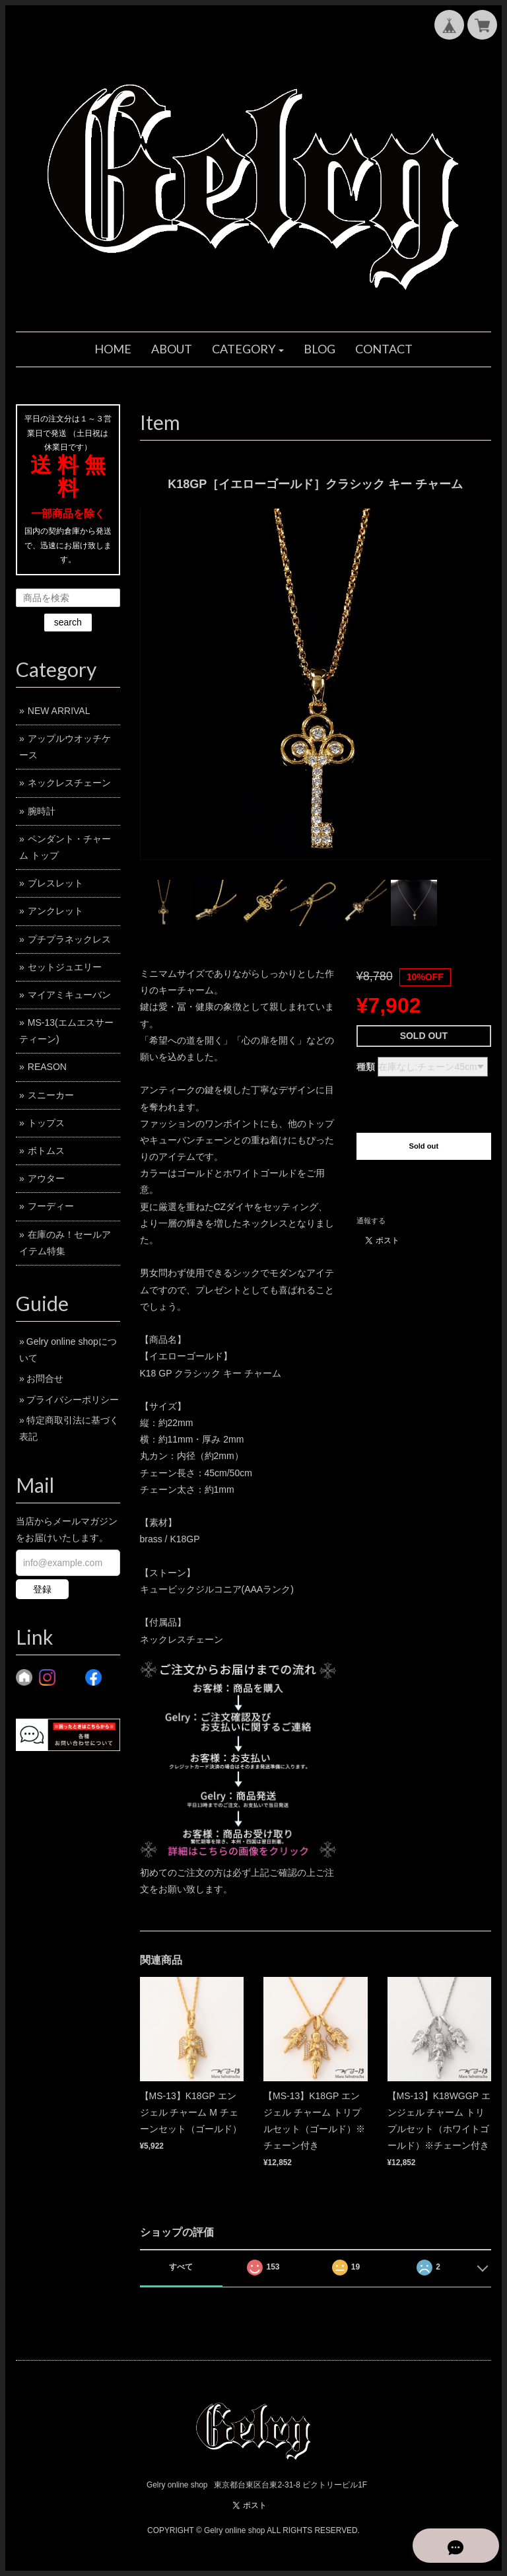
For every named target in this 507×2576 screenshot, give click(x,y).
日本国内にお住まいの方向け (424, 1188)
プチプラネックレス (69, 939)
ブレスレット (55, 883)
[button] (248, 349)
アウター (46, 1178)
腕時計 (41, 811)
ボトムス (46, 1150)
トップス (46, 1123)
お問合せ (44, 1378)
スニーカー (51, 1095)
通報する (371, 1221)
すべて (181, 2267)
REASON (47, 1066)
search (68, 622)
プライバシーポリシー (72, 1399)
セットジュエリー (65, 967)
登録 (42, 1589)
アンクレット (55, 911)
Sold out (423, 1146)
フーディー (51, 1206)
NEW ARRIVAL (59, 710)
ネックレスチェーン (69, 782)
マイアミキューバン (69, 994)
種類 (365, 1066)
